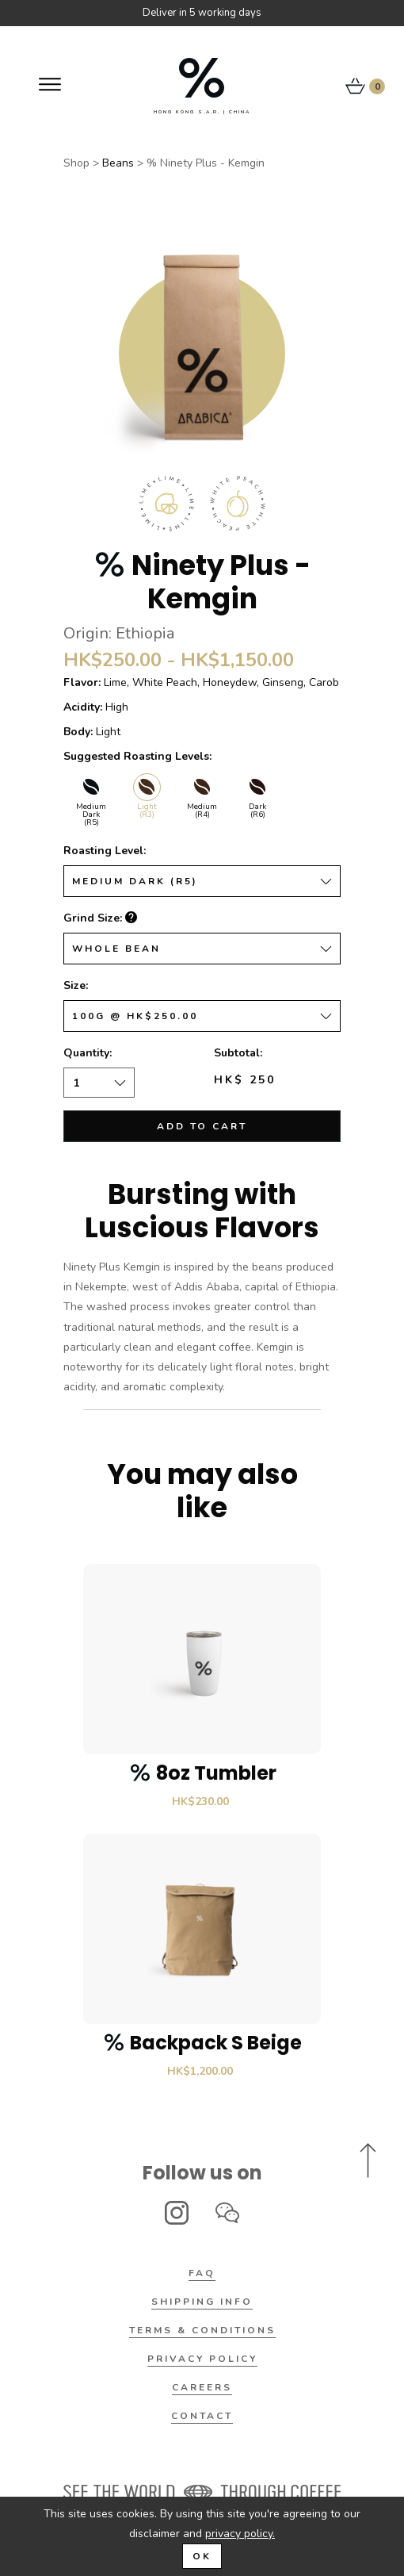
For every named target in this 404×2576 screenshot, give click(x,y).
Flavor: (82, 682)
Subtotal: (238, 1052)
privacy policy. (240, 2533)
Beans (118, 163)
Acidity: (82, 707)
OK (202, 2556)
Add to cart (202, 1126)
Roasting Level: (104, 850)
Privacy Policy (202, 2358)
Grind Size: (100, 918)
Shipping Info (202, 2301)
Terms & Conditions (202, 2330)
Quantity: (87, 1052)
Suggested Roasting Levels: (137, 756)
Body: (78, 731)
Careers (202, 2387)
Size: (75, 985)
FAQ (202, 2273)
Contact (202, 2415)
